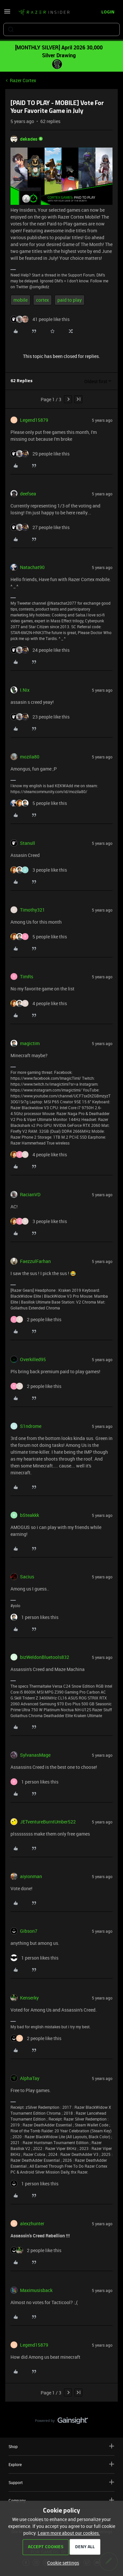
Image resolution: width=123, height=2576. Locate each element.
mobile (20, 300)
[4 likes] (38, 1003)
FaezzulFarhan (35, 1261)
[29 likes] (40, 453)
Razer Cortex (23, 80)
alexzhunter (32, 2223)
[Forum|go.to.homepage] (44, 12)
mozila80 (29, 757)
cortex (42, 300)
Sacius (27, 1576)
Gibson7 (28, 1931)
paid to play (69, 300)
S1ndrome (30, 1426)
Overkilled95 (33, 1359)
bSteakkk (29, 1515)
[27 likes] (40, 527)
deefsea (28, 493)
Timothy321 (32, 910)
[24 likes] (40, 650)
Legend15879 (34, 420)
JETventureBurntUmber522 (48, 1822)
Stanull (27, 843)
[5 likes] (38, 803)
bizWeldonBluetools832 (44, 1657)
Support (61, 2482)
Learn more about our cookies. (69, 2533)
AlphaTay (29, 2078)
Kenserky (29, 1998)
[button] (7, 13)
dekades (28, 139)
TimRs (26, 976)
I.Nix (25, 690)
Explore (61, 2464)
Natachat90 (32, 567)
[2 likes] (35, 1319)
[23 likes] (40, 716)
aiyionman (31, 1876)
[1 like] (34, 1617)
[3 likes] (38, 869)
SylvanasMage (35, 1755)
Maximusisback (36, 2290)
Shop (61, 2446)
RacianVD (30, 1194)
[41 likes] (40, 319)
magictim (30, 1043)
